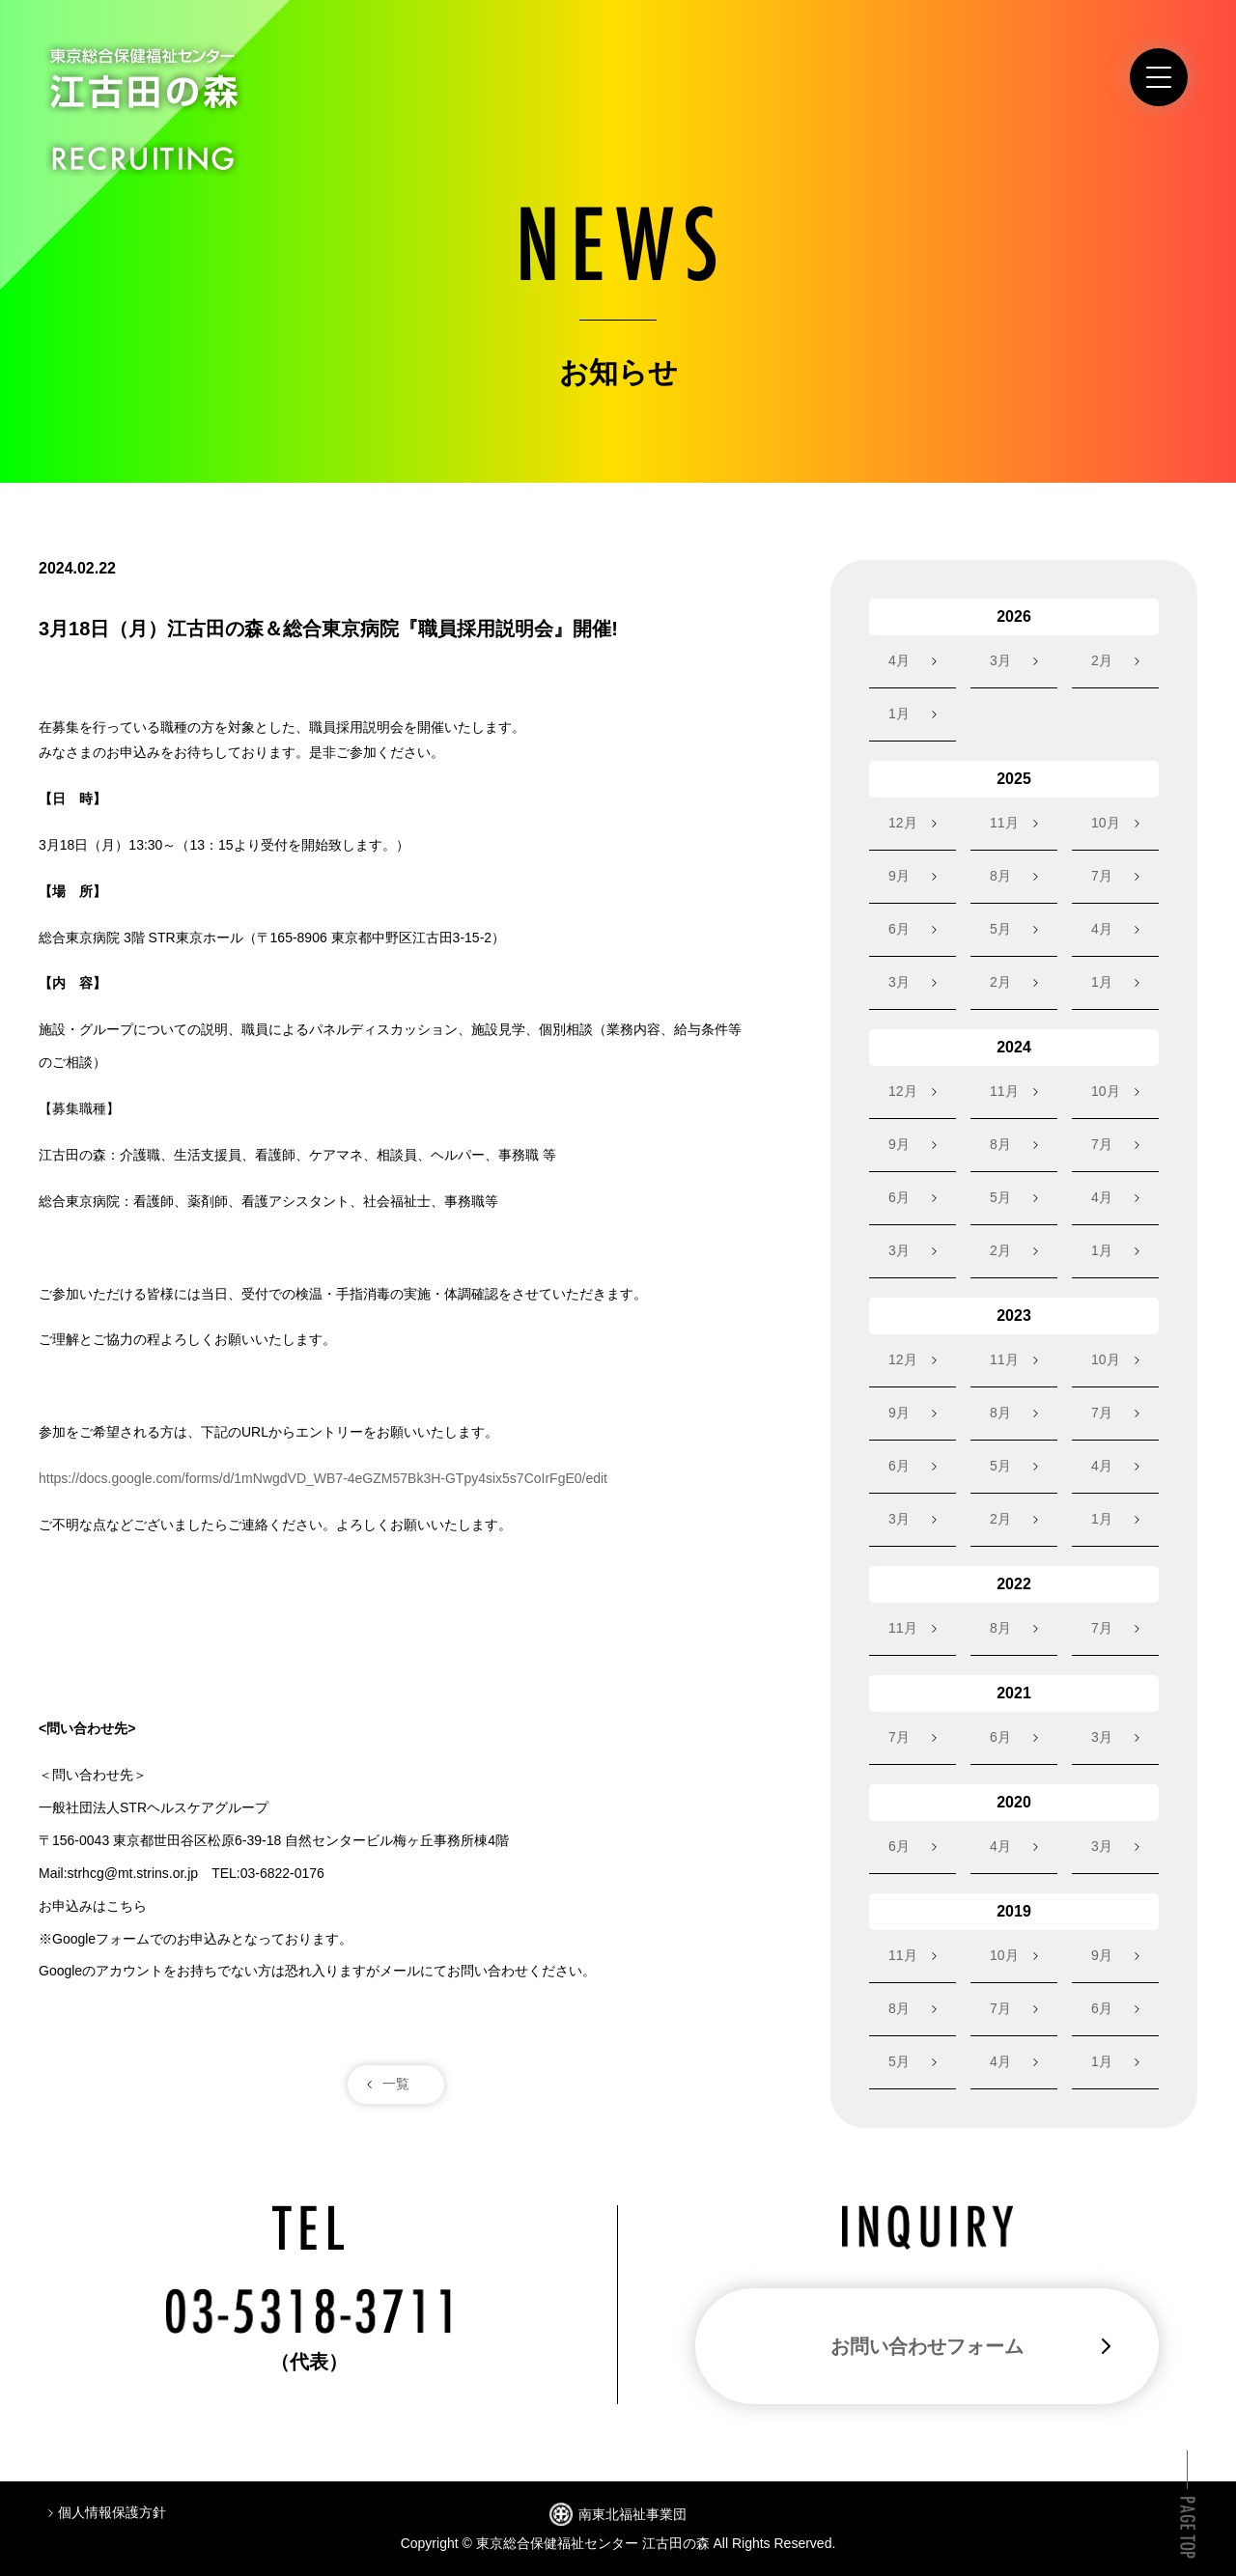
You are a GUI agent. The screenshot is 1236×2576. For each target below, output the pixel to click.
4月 (899, 660)
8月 (1000, 875)
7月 (1101, 875)
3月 (1000, 660)
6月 (899, 929)
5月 (1000, 929)
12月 (902, 822)
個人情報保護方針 (112, 2512)
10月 (1105, 822)
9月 (899, 875)
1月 (899, 713)
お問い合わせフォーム (927, 2346)
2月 (1101, 660)
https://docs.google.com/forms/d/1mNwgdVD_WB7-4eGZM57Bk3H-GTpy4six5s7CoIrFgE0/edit (323, 1478)
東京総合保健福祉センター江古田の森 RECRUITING (143, 109)
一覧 (395, 2083)
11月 (1004, 822)
